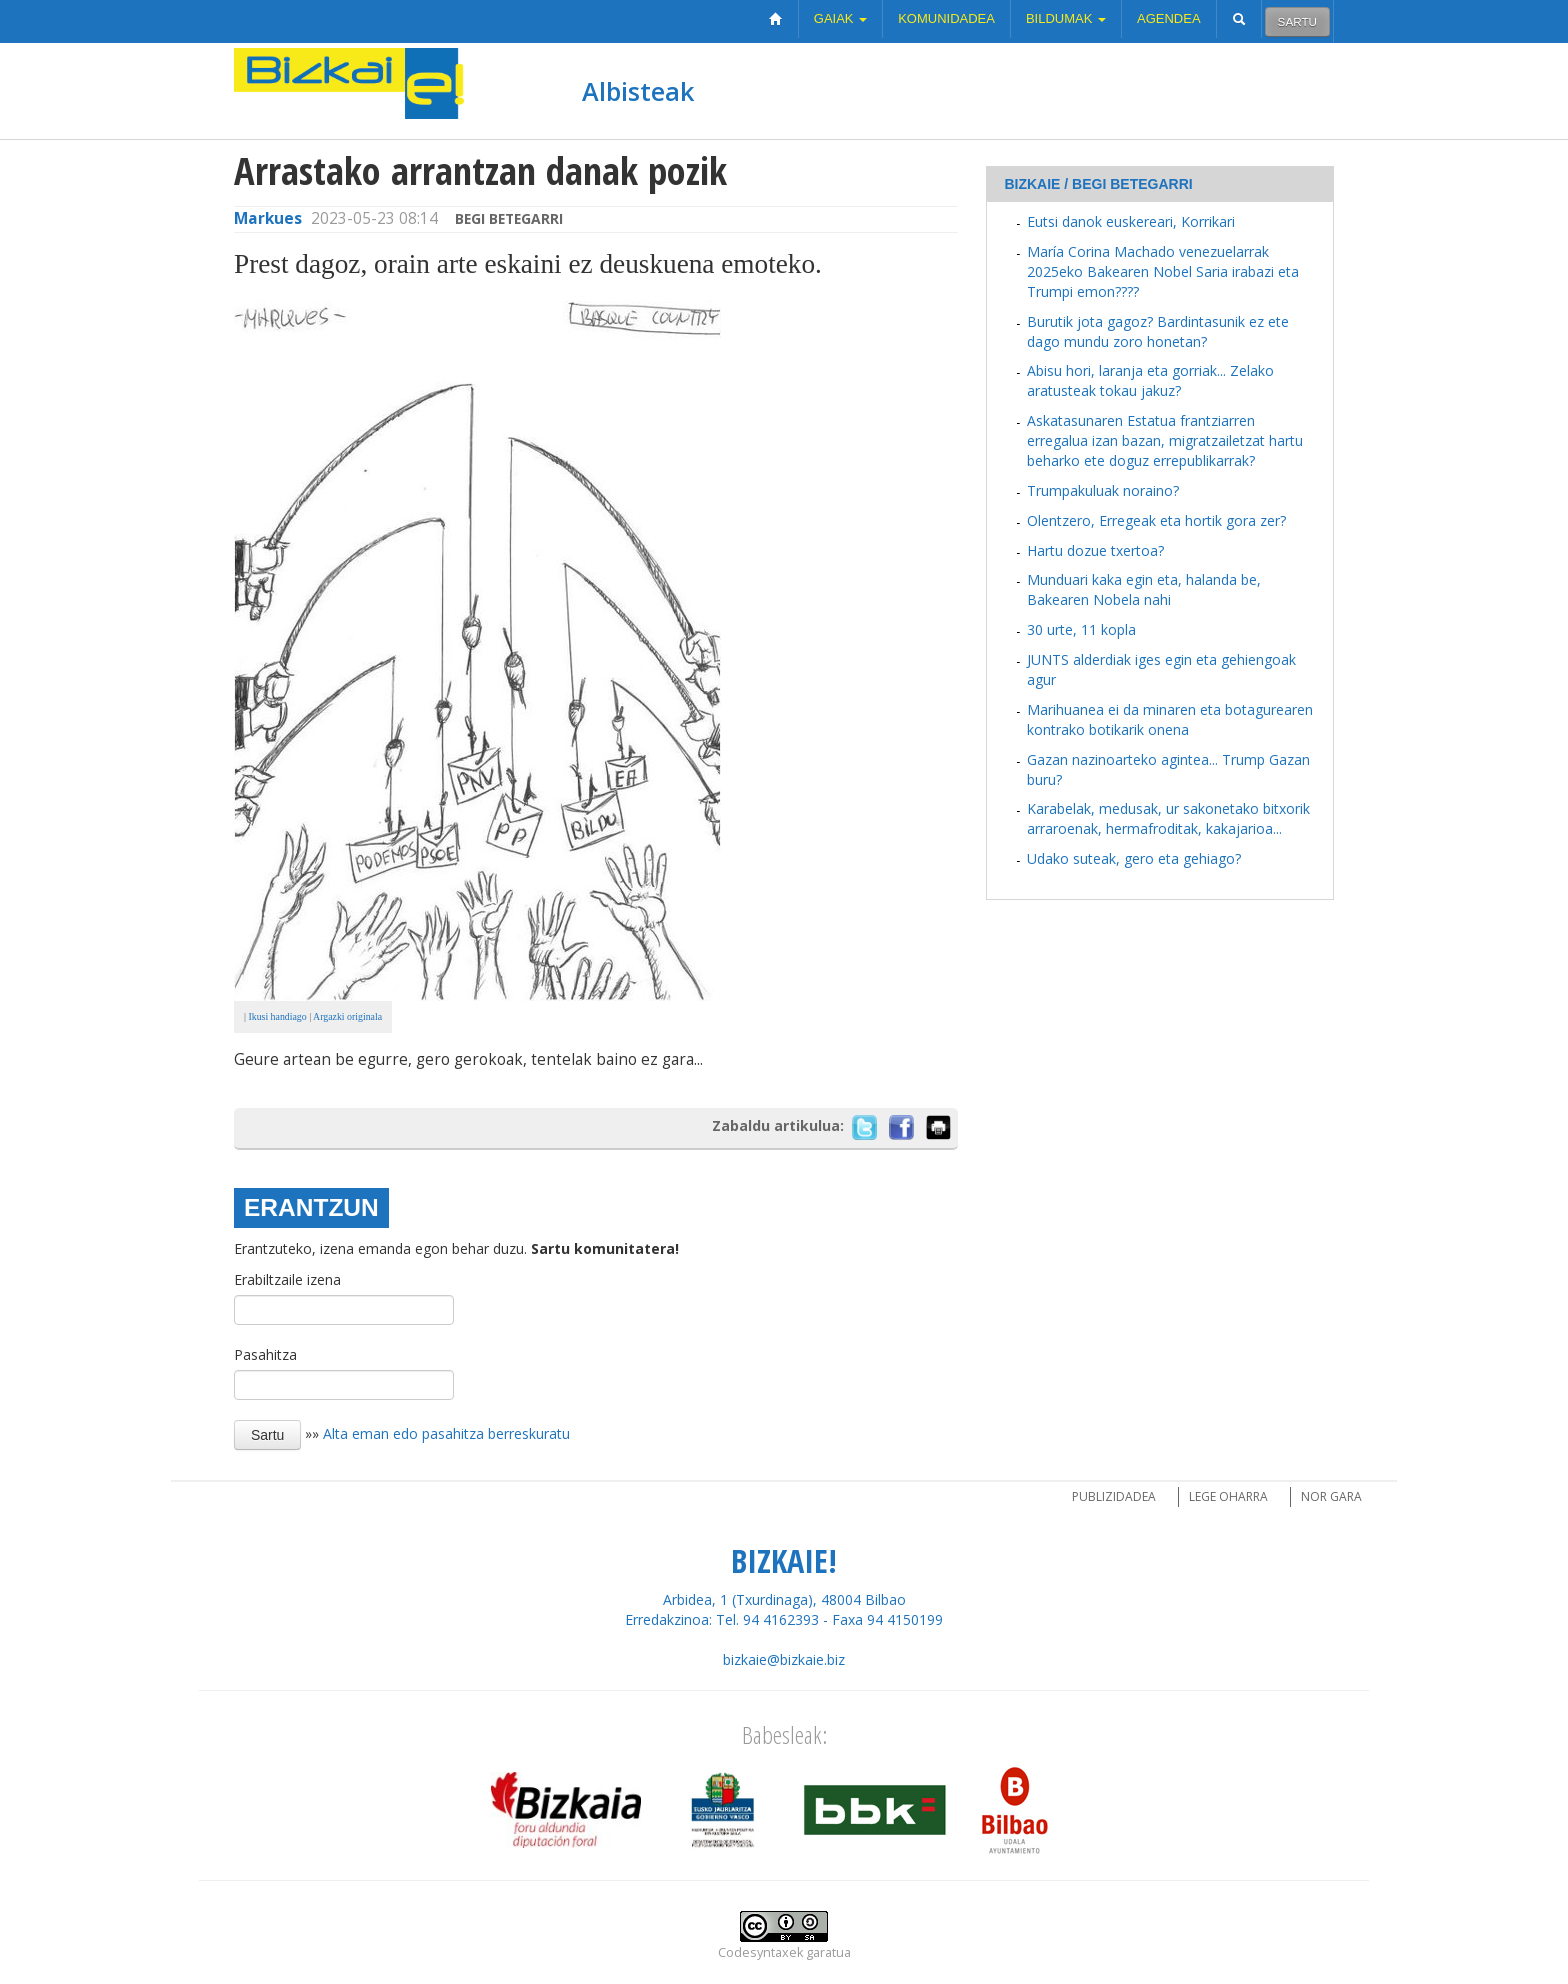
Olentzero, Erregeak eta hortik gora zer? (1156, 520)
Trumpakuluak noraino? (1103, 490)
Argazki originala (347, 1016)
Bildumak (1066, 18)
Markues (268, 218)
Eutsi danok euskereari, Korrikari (1131, 221)
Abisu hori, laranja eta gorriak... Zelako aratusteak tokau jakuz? (1150, 380)
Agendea (1169, 18)
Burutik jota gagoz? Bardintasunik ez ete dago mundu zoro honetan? (1158, 331)
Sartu (1297, 21)
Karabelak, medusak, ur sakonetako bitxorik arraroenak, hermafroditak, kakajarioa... (1168, 818)
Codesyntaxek (760, 1952)
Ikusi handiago (276, 1016)
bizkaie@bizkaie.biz (784, 1659)
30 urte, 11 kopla (1081, 629)
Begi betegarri (509, 218)
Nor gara (1331, 1496)
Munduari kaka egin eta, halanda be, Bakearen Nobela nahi (1144, 589)
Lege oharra (1228, 1496)
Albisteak (638, 91)
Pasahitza (265, 1354)
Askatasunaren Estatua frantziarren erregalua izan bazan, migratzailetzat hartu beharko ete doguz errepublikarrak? (1165, 440)
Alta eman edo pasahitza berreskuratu (446, 1432)
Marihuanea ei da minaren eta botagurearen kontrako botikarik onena (1170, 719)
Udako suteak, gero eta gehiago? (1134, 858)
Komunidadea (946, 18)
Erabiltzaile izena (287, 1279)
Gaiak (840, 18)
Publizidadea (1114, 1496)
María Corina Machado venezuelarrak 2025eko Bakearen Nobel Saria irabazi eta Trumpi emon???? (1163, 271)
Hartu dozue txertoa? (1095, 550)
